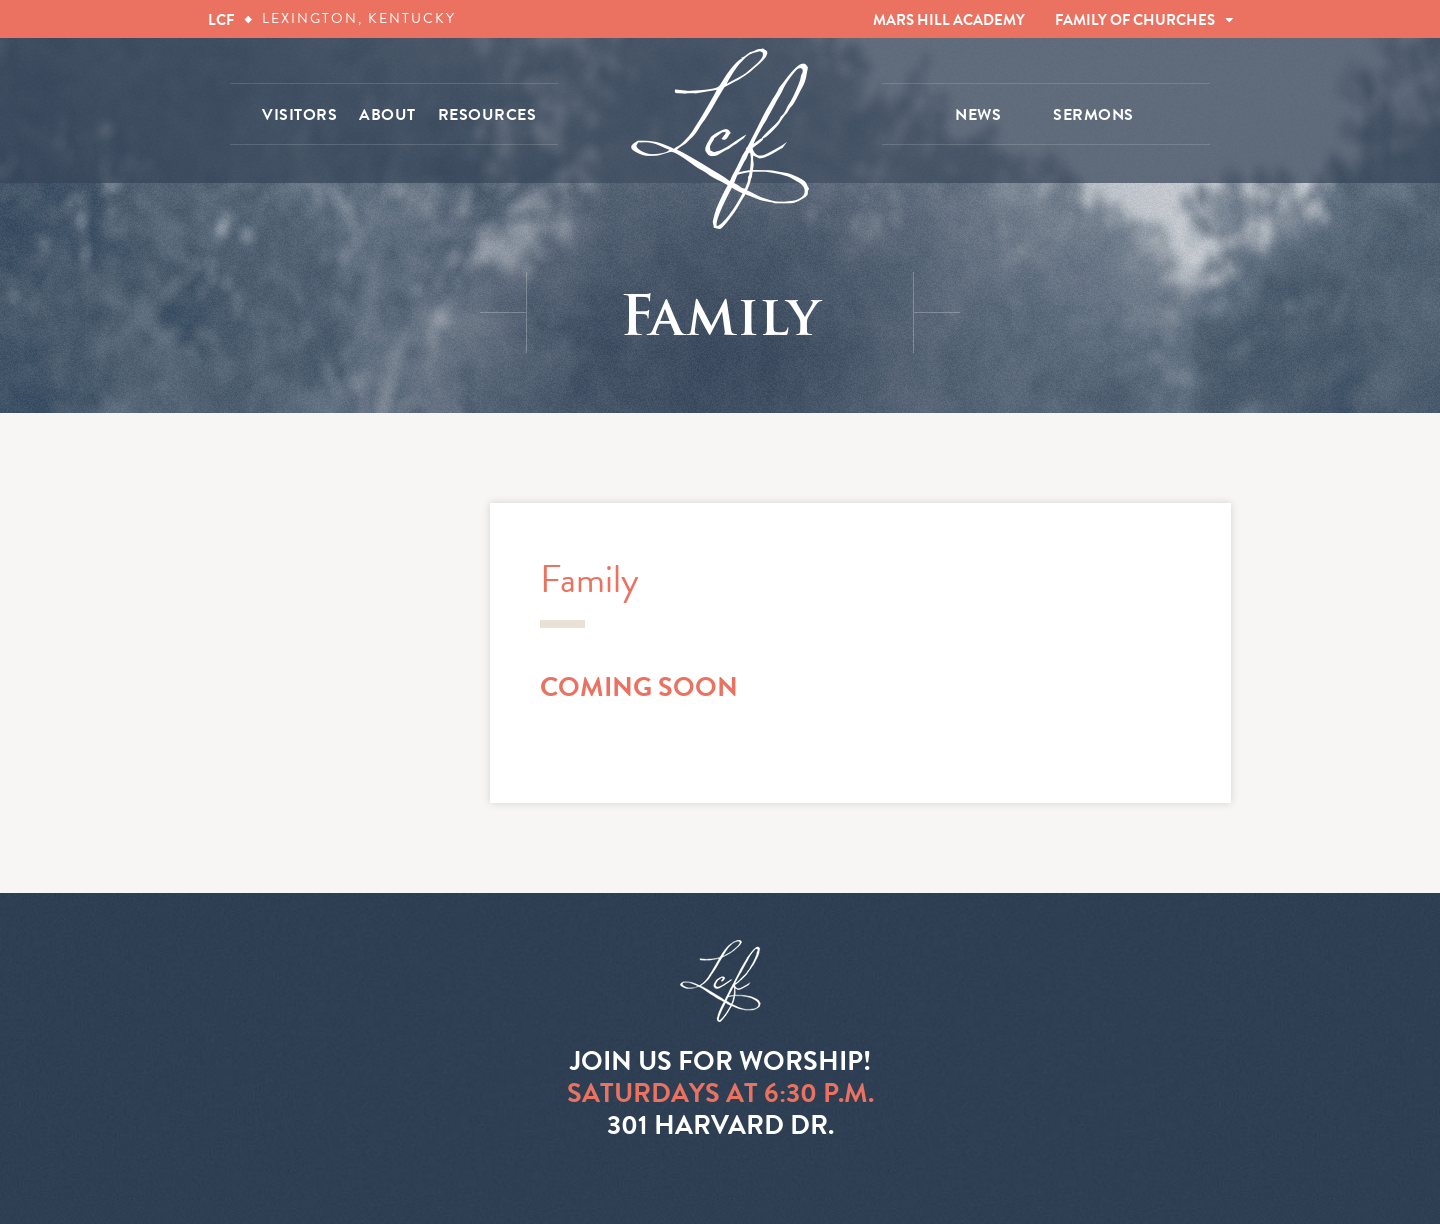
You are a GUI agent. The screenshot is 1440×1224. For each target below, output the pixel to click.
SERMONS (1093, 115)
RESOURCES (487, 115)
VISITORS (299, 115)
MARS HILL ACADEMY (949, 20)
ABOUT (387, 115)
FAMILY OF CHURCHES (1135, 20)
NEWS (978, 115)
